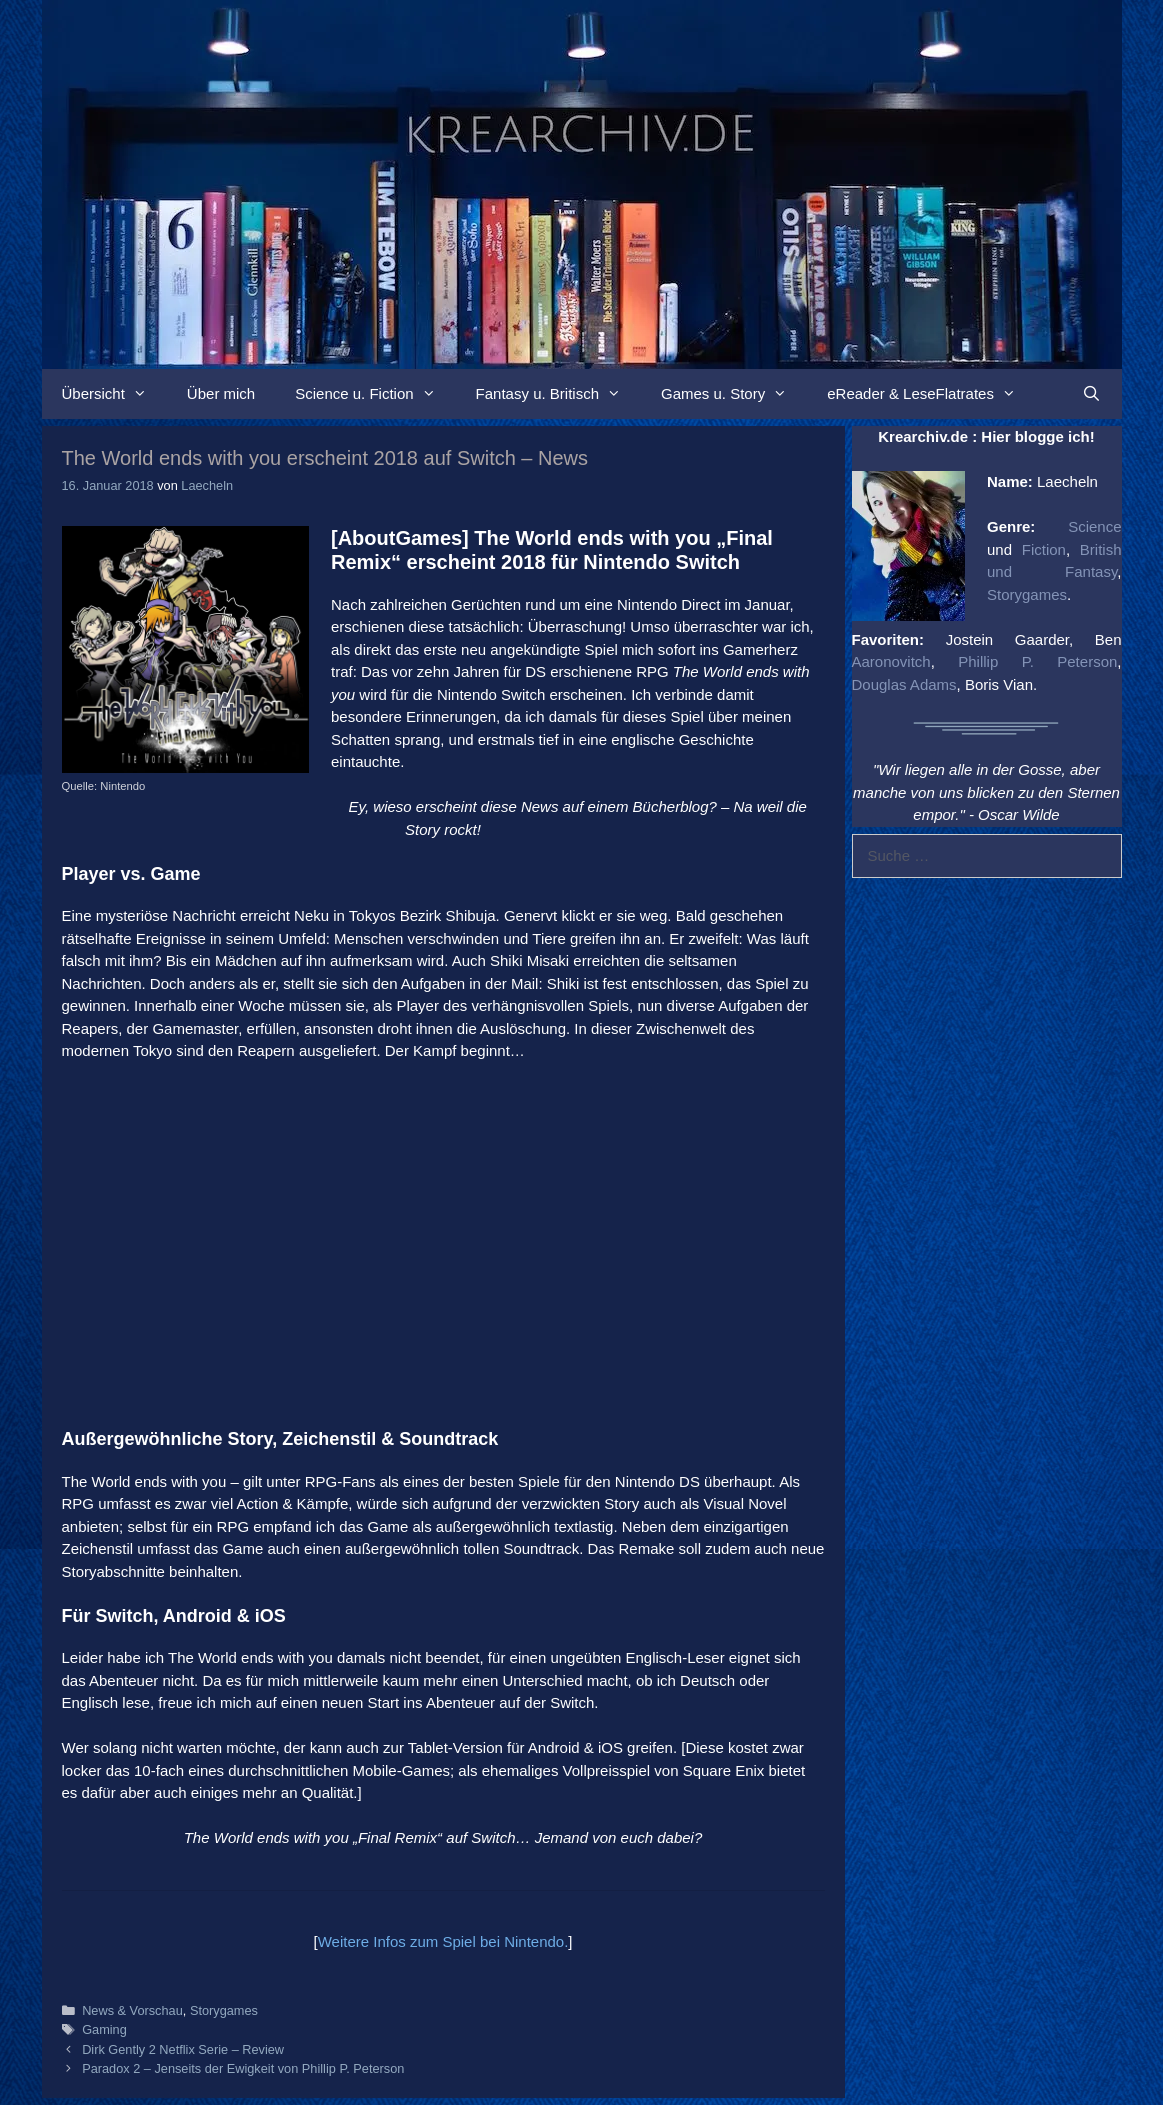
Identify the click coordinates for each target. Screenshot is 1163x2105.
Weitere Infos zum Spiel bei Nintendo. (443, 1941)
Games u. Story (734, 394)
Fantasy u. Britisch (558, 394)
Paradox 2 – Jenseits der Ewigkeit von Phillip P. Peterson (243, 2068)
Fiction (1044, 549)
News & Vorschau (132, 2010)
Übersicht (114, 394)
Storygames (224, 2010)
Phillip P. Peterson (1037, 661)
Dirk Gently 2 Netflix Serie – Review (183, 2049)
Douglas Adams (904, 684)
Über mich (221, 393)
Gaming (104, 2029)
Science (1094, 526)
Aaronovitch (891, 661)
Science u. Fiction (375, 394)
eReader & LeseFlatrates (931, 394)
